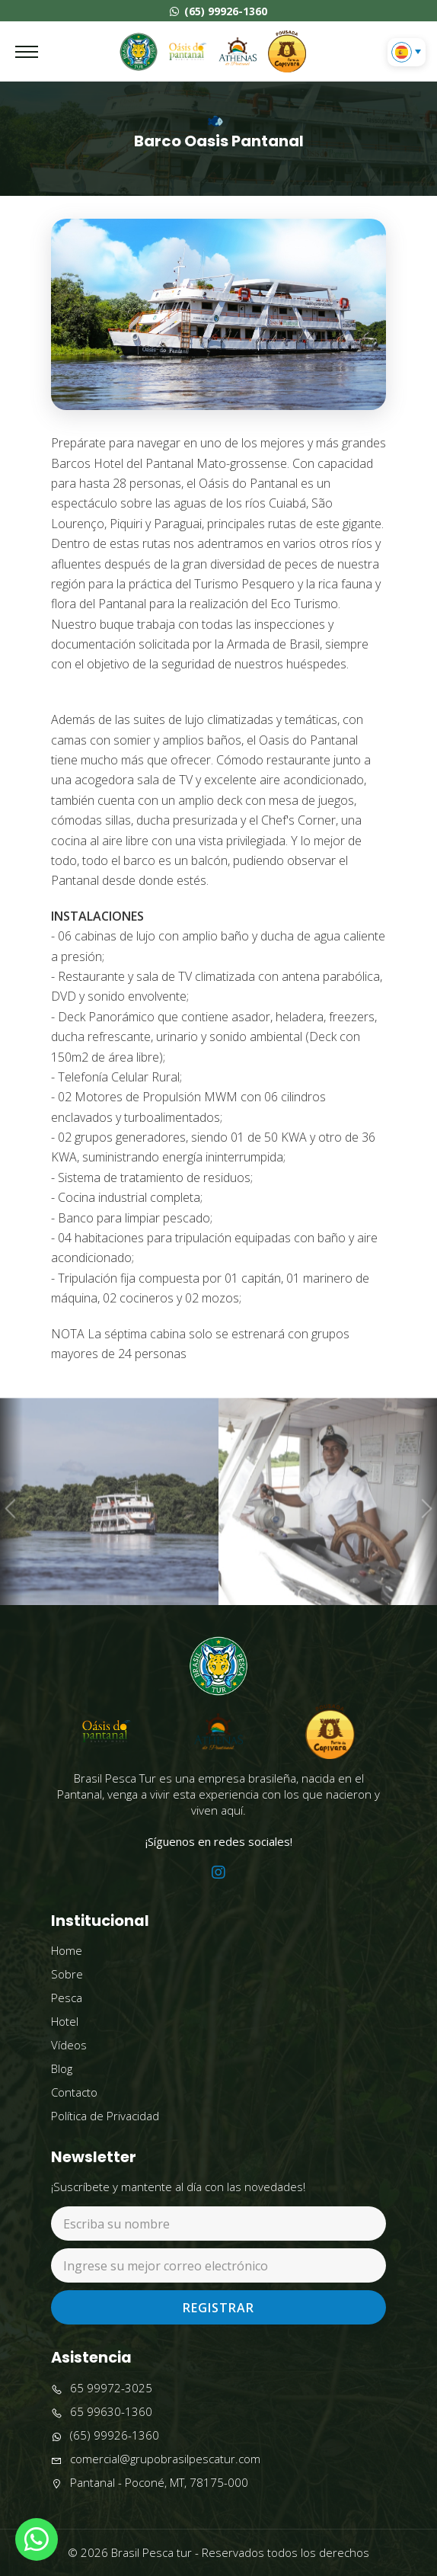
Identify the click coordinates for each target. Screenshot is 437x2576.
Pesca (66, 1997)
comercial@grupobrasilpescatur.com (155, 2459)
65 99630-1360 (101, 2412)
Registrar (218, 2307)
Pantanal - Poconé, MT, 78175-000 (149, 2483)
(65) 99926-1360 (218, 11)
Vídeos (69, 2044)
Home (66, 1950)
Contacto (74, 2092)
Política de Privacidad (105, 2115)
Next (425, 1531)
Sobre (67, 1974)
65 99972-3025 (101, 2388)
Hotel (64, 2021)
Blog (61, 2068)
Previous (11, 1531)
